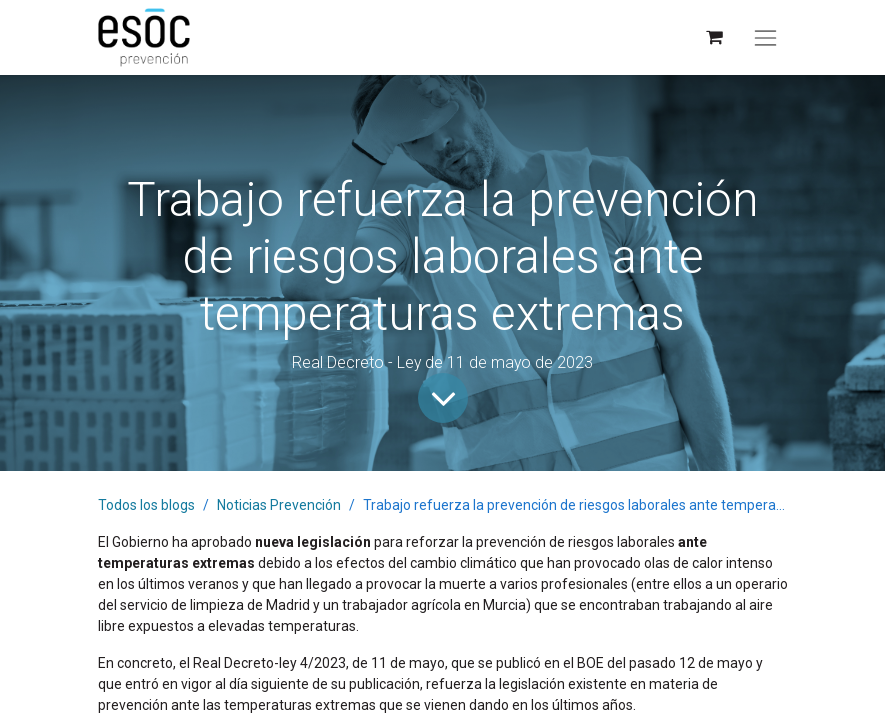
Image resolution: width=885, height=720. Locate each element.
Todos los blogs (146, 505)
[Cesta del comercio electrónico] (713, 37)
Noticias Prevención (279, 505)
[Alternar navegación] (765, 38)
